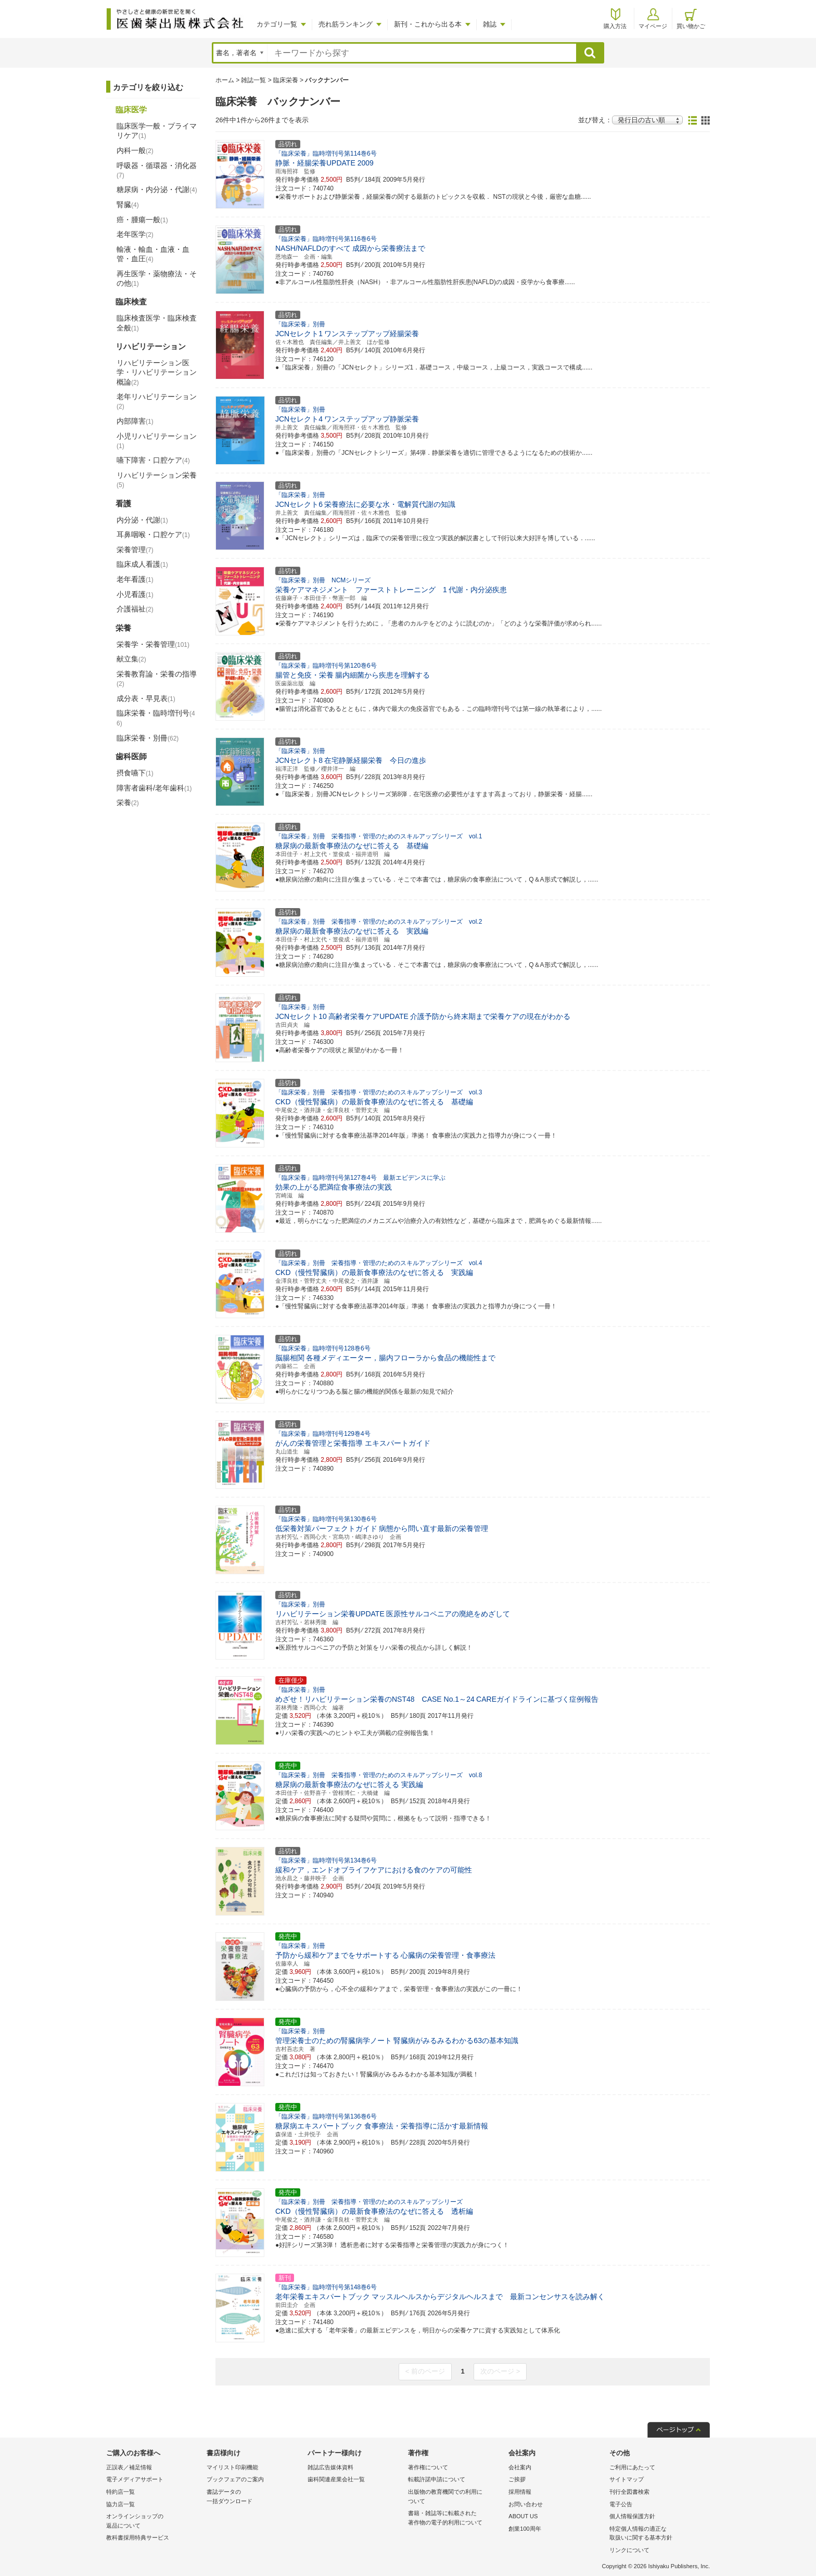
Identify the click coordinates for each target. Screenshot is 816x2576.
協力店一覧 (120, 2504)
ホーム (224, 80)
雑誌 (489, 24)
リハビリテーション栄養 (157, 480)
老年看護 (135, 579)
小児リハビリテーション (157, 441)
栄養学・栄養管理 (153, 644)
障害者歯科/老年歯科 (154, 788)
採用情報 (519, 2492)
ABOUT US (523, 2516)
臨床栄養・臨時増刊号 (156, 718)
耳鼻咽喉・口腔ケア (153, 534)
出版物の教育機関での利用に (455, 2497)
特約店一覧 (120, 2492)
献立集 (131, 659)
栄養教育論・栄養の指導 (157, 678)
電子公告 (620, 2504)
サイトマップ (626, 2479)
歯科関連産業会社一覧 (336, 2479)
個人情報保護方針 (632, 2516)
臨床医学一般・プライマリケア (157, 130)
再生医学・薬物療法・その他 (157, 278)
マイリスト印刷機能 (232, 2467)
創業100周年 (524, 2529)
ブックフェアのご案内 (235, 2479)
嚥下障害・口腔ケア (153, 460)
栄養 (128, 802)
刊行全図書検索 (629, 2492)
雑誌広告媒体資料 (330, 2467)
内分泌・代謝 (142, 520)
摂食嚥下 (135, 773)
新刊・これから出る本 (428, 24)
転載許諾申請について (436, 2479)
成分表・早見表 (146, 698)
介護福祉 (135, 609)
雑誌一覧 (253, 80)
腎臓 (128, 204)
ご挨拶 (517, 2479)
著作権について (428, 2467)
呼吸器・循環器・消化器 (157, 170)
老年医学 (135, 234)
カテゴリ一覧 (277, 24)
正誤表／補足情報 (129, 2467)
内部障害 (135, 421)
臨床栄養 (285, 80)
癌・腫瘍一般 (142, 219)
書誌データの (254, 2497)
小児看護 (135, 594)
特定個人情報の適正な (657, 2534)
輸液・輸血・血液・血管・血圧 (153, 254)
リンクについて (629, 2550)
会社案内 (519, 2467)
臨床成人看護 (142, 564)
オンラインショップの (153, 2521)
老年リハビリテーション (157, 401)
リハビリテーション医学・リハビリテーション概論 (157, 372)
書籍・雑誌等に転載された (455, 2518)
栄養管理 (135, 549)
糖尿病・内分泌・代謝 (157, 189)
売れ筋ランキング (345, 24)
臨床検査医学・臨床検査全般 (157, 322)
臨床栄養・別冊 (147, 738)
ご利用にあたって (632, 2467)
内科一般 (135, 150)
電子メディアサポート (134, 2479)
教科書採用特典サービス (137, 2537)
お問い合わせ (525, 2504)
